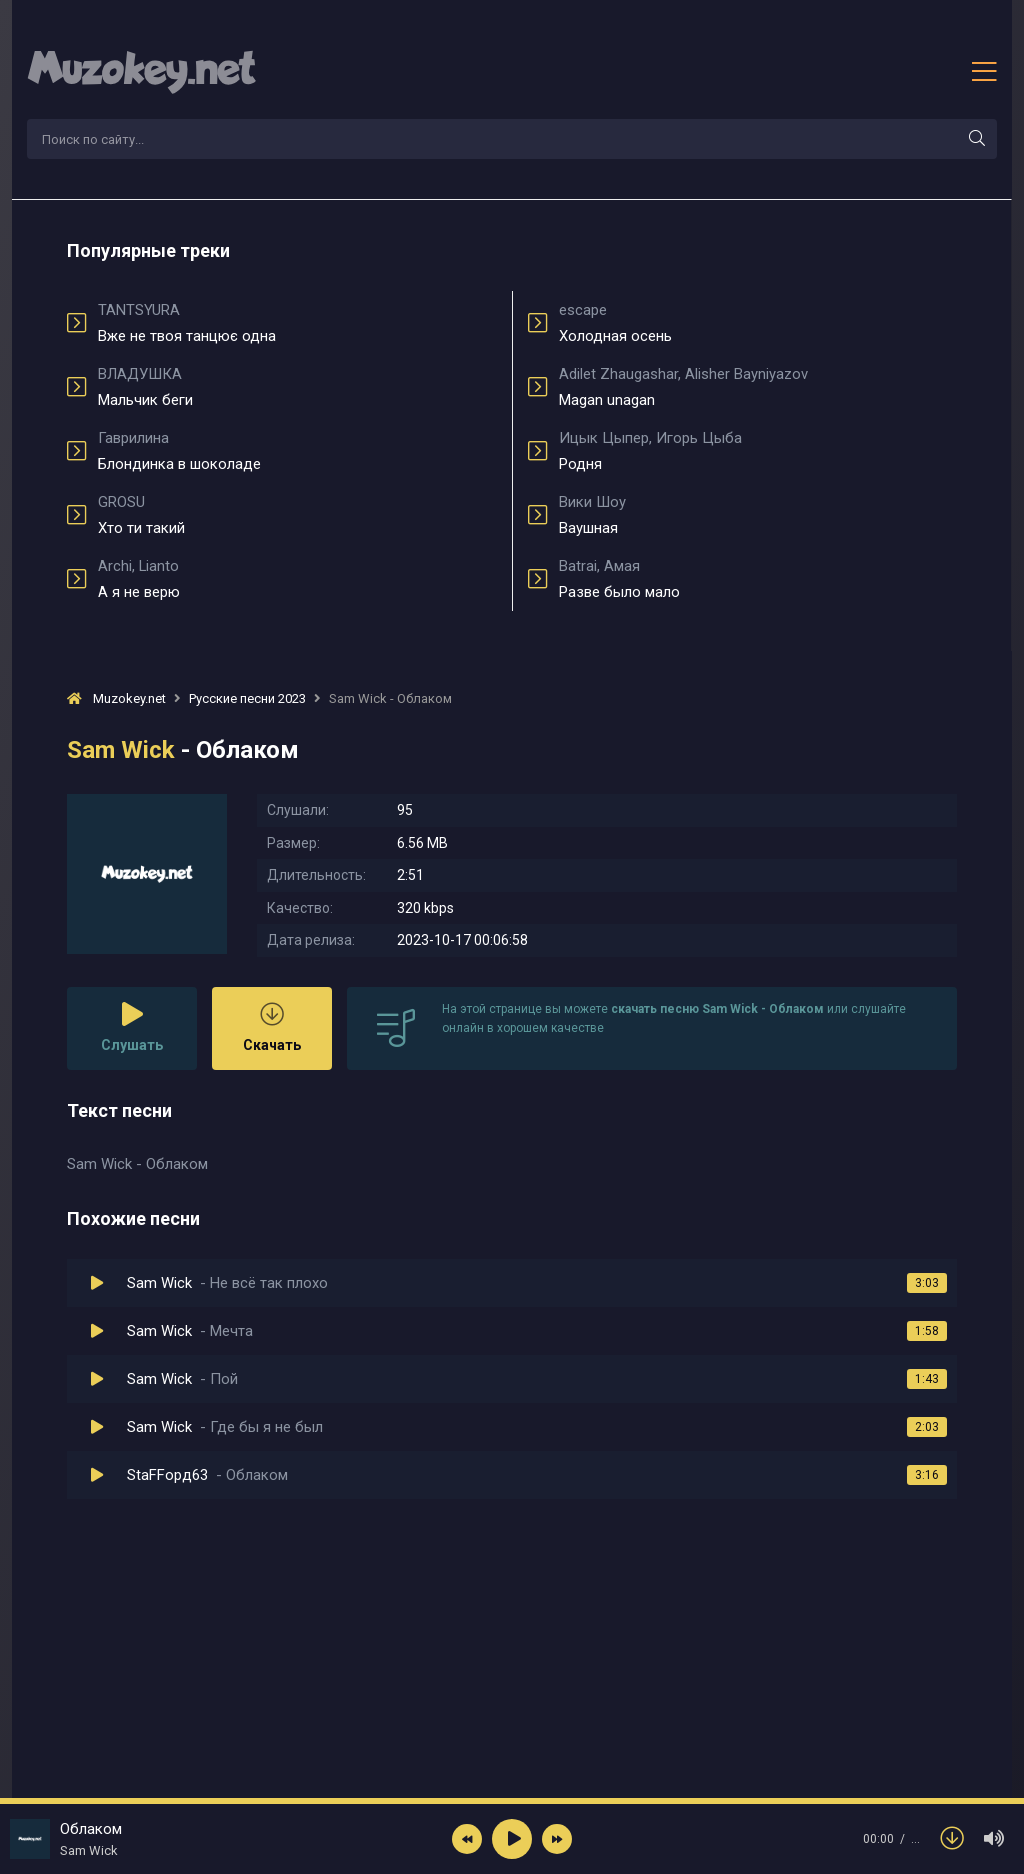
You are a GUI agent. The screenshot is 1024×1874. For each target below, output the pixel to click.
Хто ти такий (297, 515)
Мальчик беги (297, 387)
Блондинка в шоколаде (297, 451)
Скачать (272, 1027)
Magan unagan (758, 387)
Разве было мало (758, 579)
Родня (758, 451)
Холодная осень (758, 323)
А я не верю (297, 579)
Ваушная (758, 515)
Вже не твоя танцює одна (297, 323)
